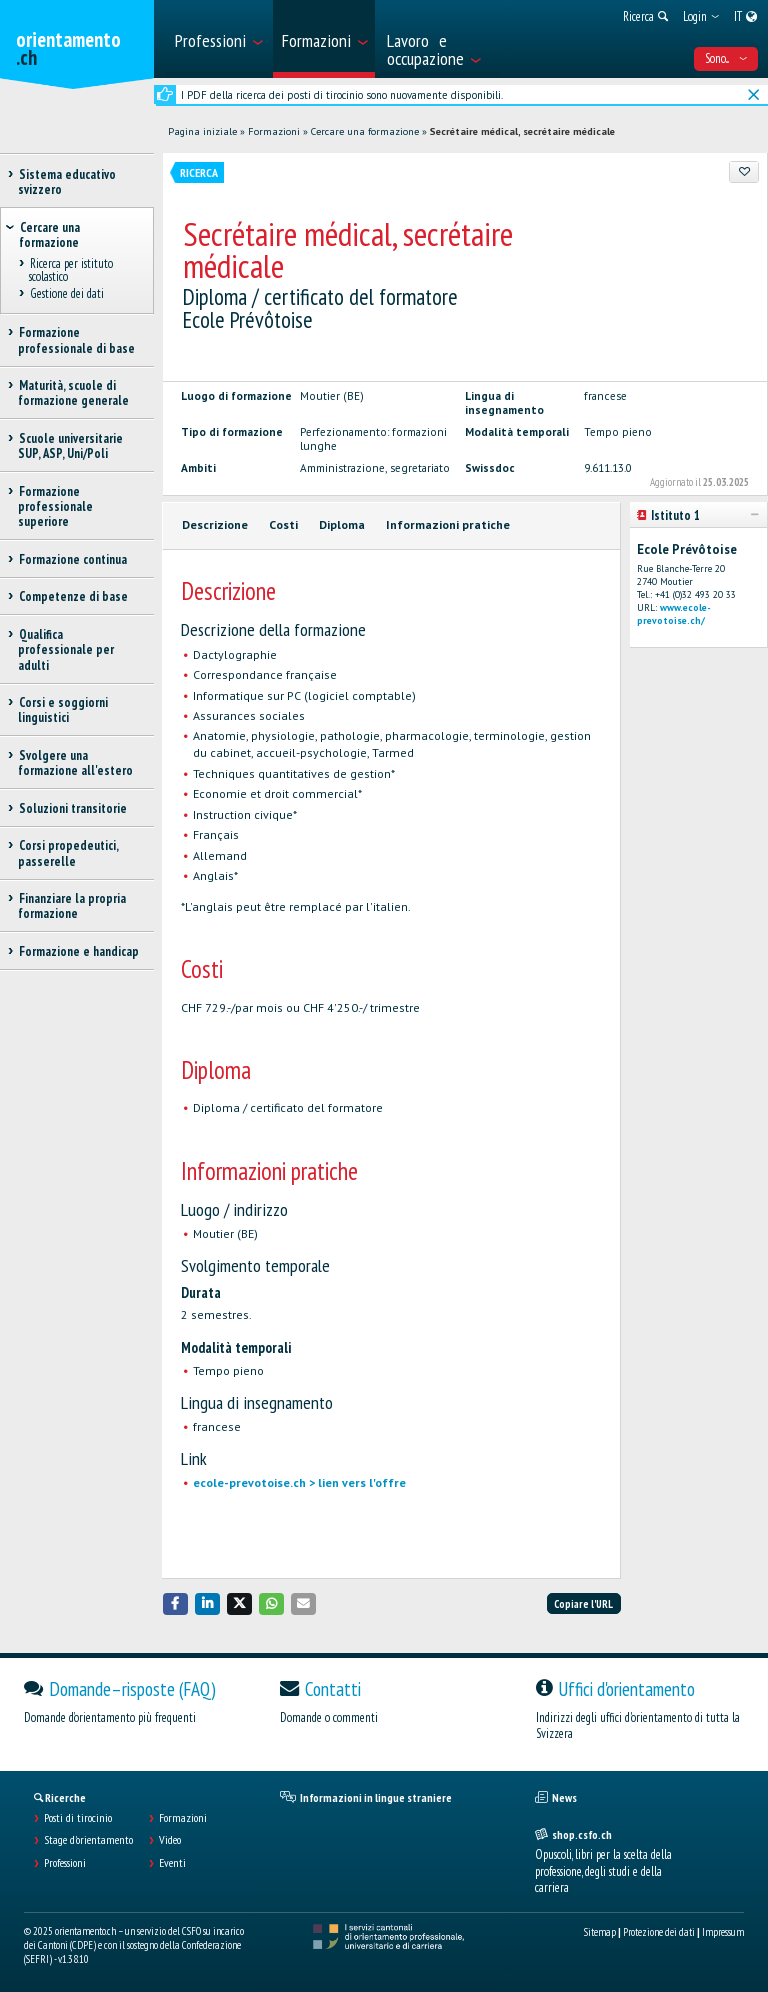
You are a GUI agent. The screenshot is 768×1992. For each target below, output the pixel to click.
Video (170, 1840)
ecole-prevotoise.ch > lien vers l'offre (299, 1482)
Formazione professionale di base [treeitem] (76, 340)
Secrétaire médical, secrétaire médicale (522, 131)
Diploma (342, 524)
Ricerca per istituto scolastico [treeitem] (71, 270)
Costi (283, 524)
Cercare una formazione (365, 131)
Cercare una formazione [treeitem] (49, 235)
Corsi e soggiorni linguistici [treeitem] (63, 710)
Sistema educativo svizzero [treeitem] (67, 182)
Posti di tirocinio (78, 1818)
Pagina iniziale (202, 131)
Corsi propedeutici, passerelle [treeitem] (68, 853)
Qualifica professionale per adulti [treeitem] (66, 650)
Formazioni (274, 131)
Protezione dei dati (659, 1932)
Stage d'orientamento (88, 1840)
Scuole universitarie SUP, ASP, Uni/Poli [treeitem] (70, 446)
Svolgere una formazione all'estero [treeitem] (75, 763)
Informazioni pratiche (448, 524)
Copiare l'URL (583, 1604)
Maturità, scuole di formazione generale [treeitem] (73, 393)
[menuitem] (218, 39)
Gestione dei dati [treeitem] (66, 294)
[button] (176, 1603)
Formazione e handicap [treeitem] (78, 951)
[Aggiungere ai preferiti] (744, 172)
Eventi (172, 1863)
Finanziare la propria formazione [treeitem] (72, 906)
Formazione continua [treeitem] (72, 559)
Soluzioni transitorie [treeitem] (72, 808)
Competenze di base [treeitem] (73, 596)
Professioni (65, 1863)
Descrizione (215, 524)
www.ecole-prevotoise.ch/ (674, 614)
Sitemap (600, 1932)
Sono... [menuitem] (726, 58)
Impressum (723, 1932)
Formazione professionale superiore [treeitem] (55, 507)
